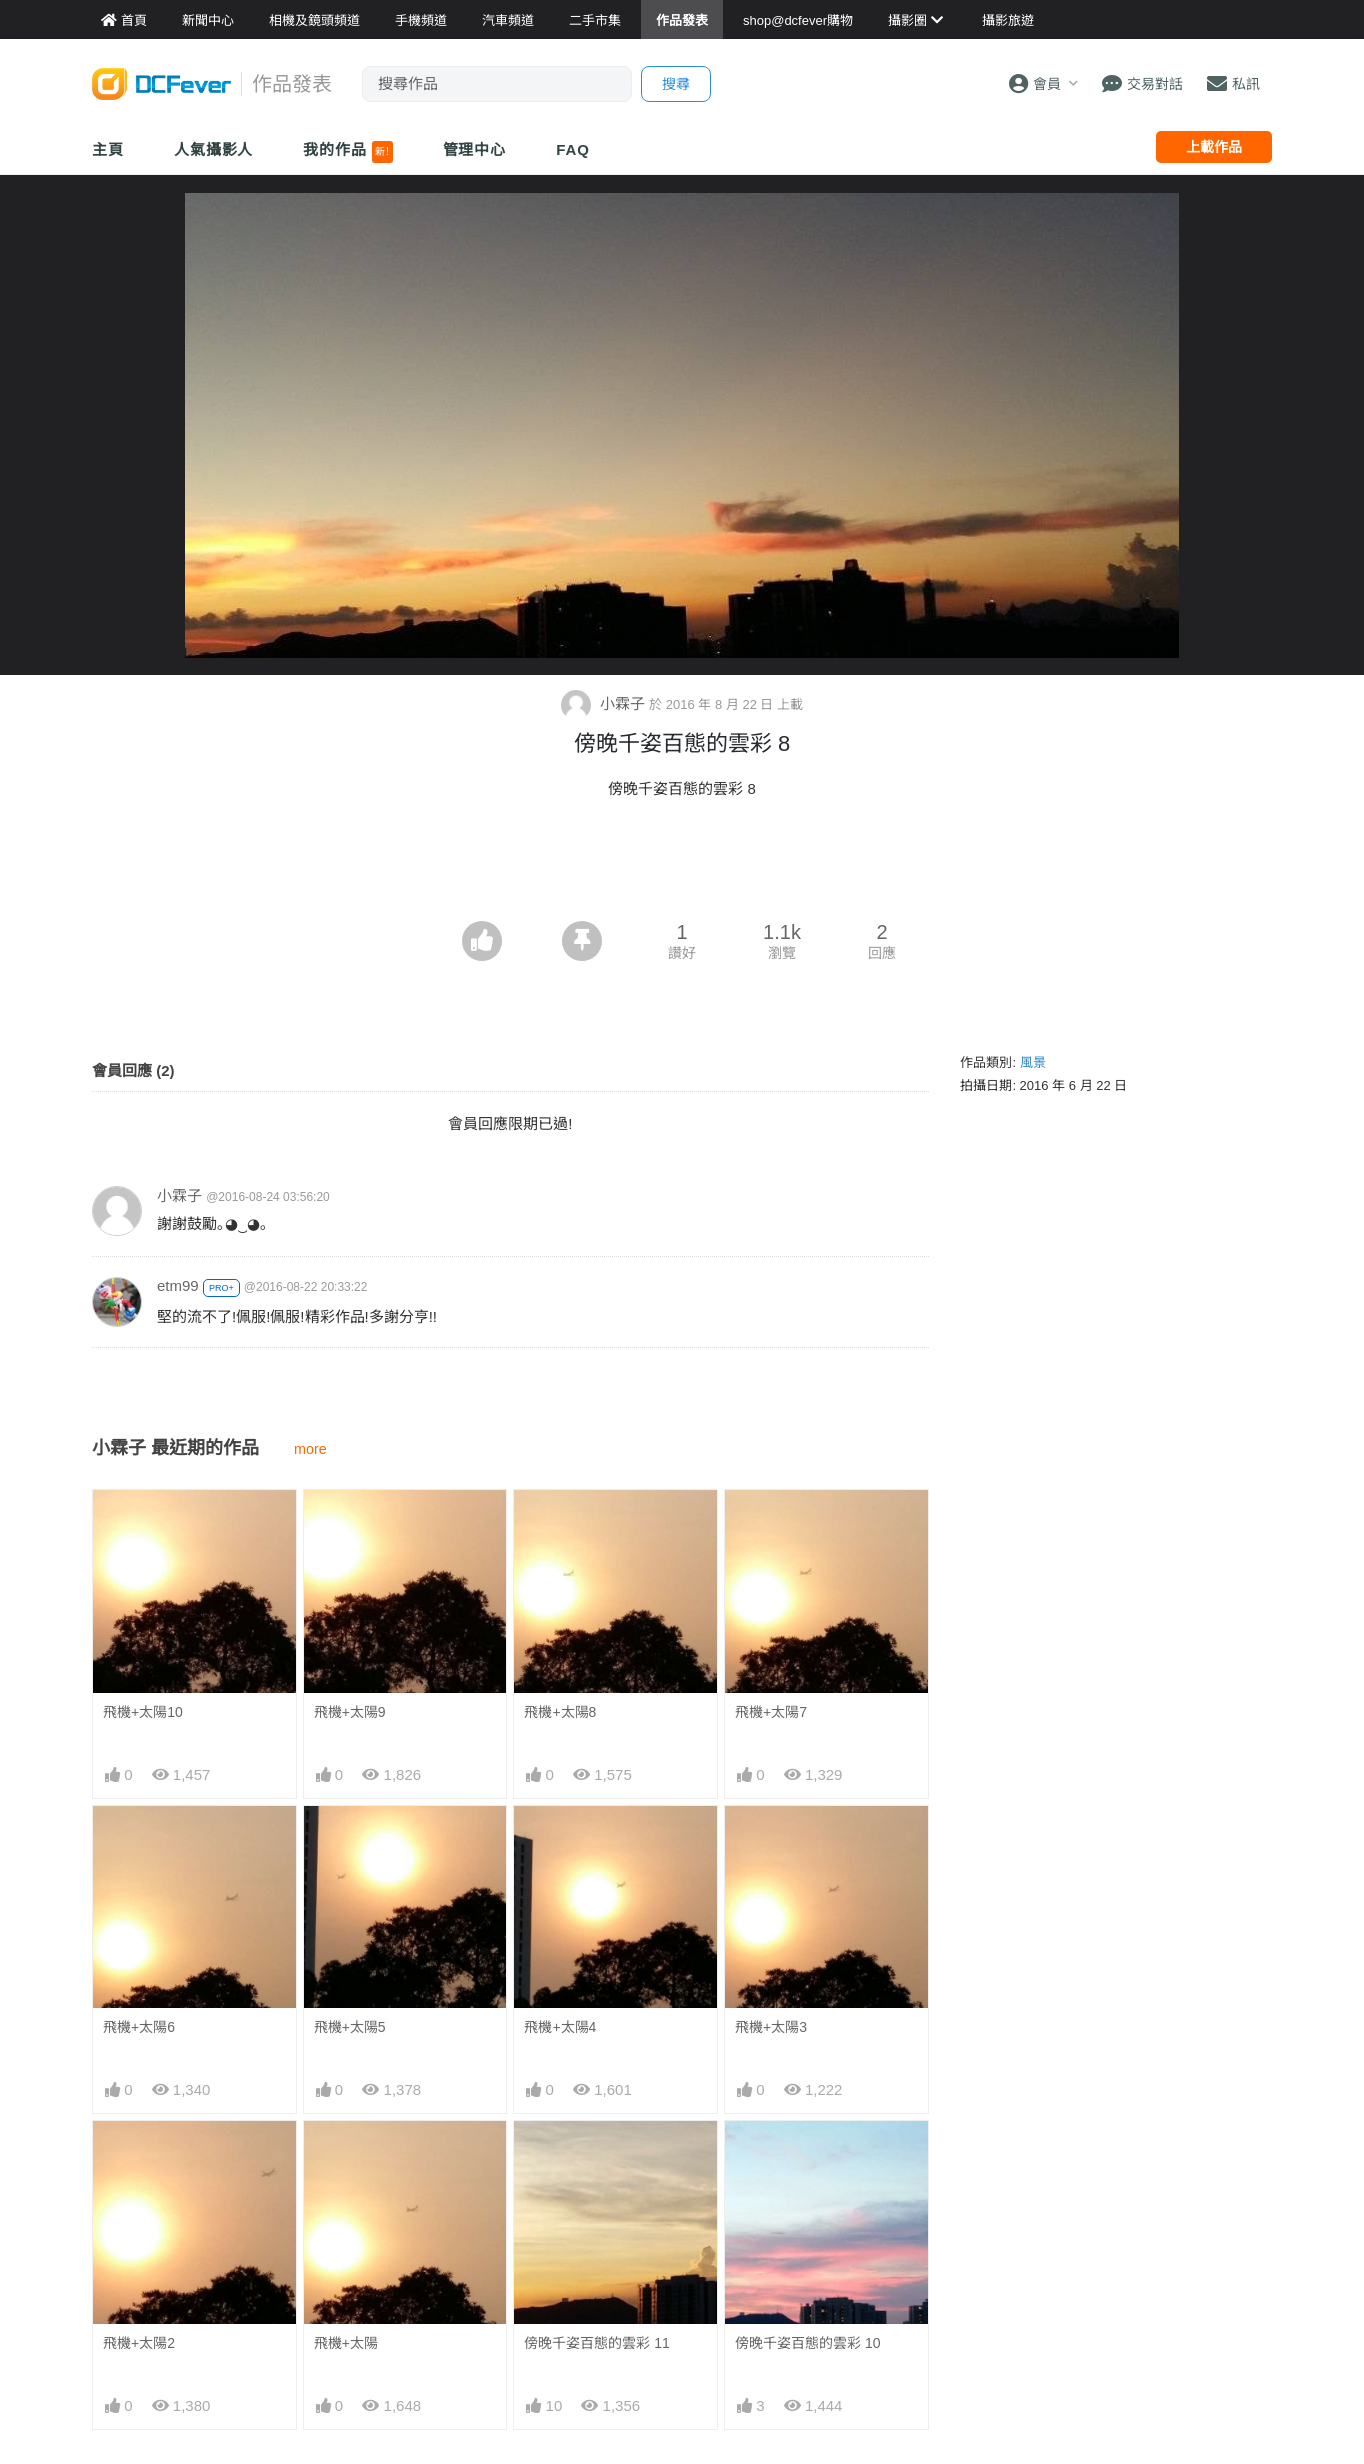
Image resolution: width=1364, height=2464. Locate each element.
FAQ (573, 149)
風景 (1033, 1062)
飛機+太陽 (346, 2343)
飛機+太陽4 (560, 2027)
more (310, 1449)
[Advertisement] (682, 866)
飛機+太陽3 (771, 2027)
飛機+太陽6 (139, 2027)
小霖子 (605, 703)
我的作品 (347, 152)
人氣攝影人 (214, 149)
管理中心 (475, 149)
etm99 (178, 1285)
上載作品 (1214, 147)
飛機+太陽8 (560, 1712)
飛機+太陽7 (771, 1712)
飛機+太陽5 (350, 2027)
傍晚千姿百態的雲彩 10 (807, 2343)
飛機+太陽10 (143, 1712)
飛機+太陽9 (350, 1712)
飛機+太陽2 (139, 2343)
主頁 (108, 149)
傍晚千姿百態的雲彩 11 (596, 2343)
